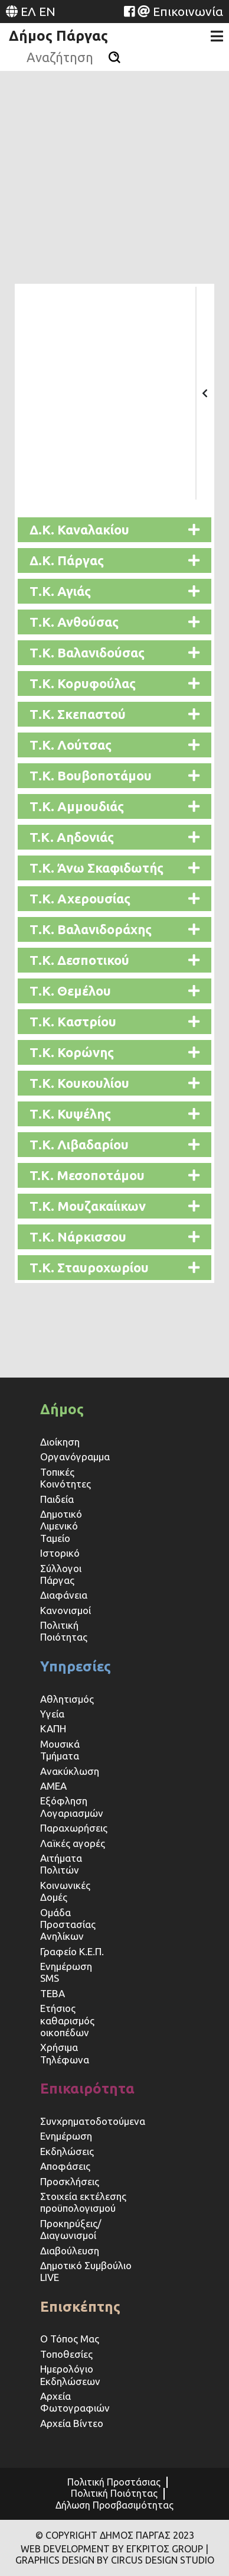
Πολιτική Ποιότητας (63, 1630)
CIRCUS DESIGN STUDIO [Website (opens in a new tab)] (162, 2560)
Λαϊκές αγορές (72, 1843)
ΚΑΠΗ (53, 1728)
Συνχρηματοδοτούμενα (92, 2121)
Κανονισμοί (65, 1610)
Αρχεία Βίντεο (71, 2423)
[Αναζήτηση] (114, 57)
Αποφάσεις (65, 2166)
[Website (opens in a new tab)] (129, 11)
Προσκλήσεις (69, 2181)
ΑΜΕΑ (53, 1785)
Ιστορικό (60, 1552)
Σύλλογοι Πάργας (60, 1574)
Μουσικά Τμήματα (60, 1749)
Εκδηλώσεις (67, 2151)
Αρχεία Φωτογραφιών (75, 2401)
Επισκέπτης (80, 2307)
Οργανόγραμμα (75, 1456)
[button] (114, 529)
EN (47, 11)
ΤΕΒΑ (52, 1993)
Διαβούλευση (69, 2250)
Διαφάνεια (63, 1594)
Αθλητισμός (67, 1699)
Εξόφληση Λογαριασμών (71, 1806)
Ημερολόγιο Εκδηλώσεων (70, 2374)
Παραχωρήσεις (75, 1827)
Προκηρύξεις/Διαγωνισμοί (71, 2229)
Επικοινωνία (188, 11)
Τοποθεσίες (66, 2354)
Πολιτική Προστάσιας (114, 2482)
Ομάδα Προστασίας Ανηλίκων (68, 1924)
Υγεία (52, 1713)
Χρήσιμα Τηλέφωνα (64, 2053)
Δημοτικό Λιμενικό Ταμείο (61, 1526)
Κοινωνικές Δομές (65, 1891)
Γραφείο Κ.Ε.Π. (72, 1951)
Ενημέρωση (66, 2135)
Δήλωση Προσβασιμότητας (114, 2505)
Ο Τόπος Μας (69, 2338)
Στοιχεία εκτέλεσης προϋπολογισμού (83, 2202)
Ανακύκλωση (69, 1771)
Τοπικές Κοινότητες (65, 1477)
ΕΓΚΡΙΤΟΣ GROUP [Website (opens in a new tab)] (164, 2548)
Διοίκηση (60, 1441)
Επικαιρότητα (87, 2089)
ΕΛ (28, 11)
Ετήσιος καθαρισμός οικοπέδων (67, 2020)
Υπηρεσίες (75, 1666)
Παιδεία (57, 1499)
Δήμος (62, 1409)
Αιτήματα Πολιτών (61, 1863)
